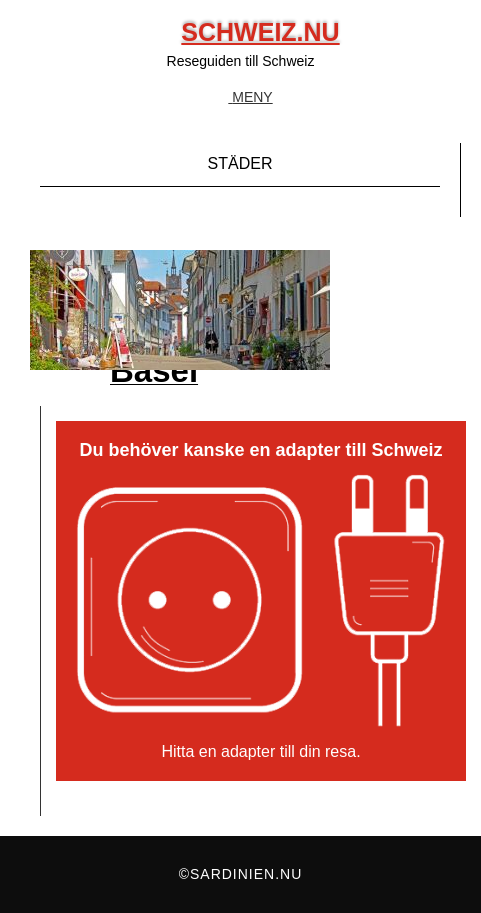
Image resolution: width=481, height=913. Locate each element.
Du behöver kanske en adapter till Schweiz (260, 450)
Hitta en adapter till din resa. (260, 751)
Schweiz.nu (260, 32)
